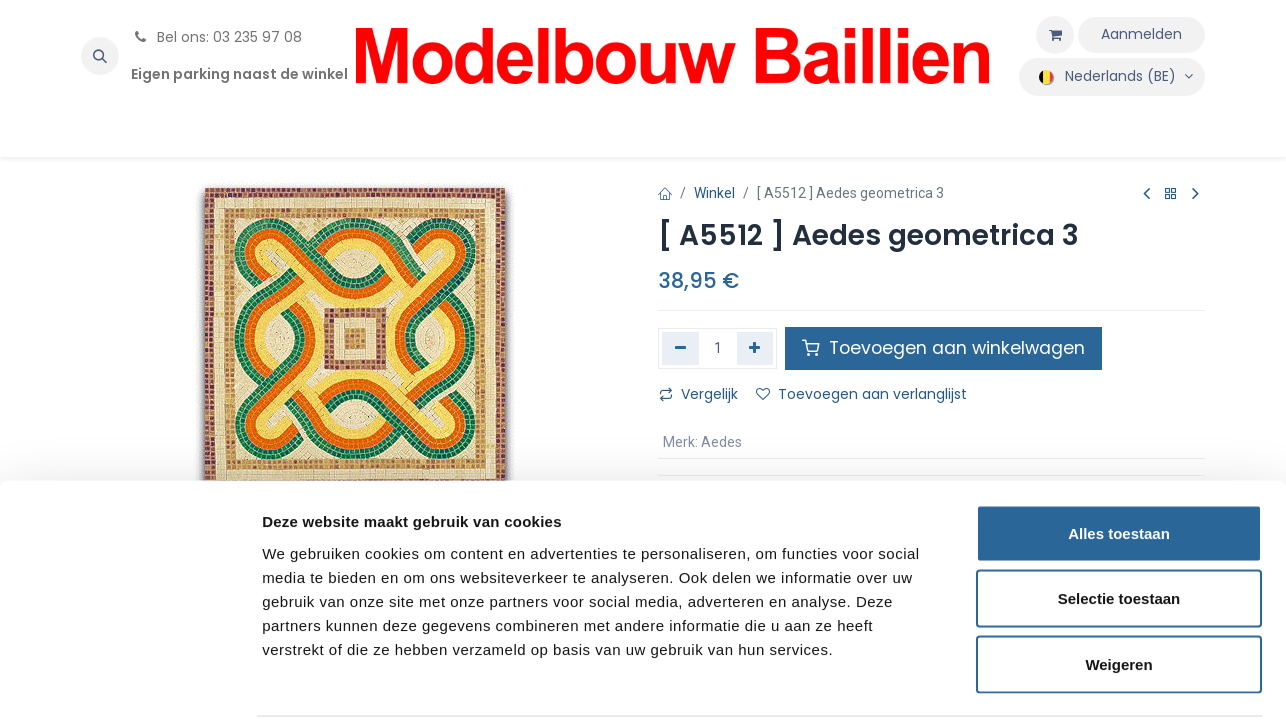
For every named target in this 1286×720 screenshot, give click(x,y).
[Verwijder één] (680, 348)
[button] (100, 56)
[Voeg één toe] (755, 348)
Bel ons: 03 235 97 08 (216, 37)
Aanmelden (1141, 34)
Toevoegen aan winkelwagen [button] (943, 348)
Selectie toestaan (1119, 523)
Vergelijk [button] (698, 394)
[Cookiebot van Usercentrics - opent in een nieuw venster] (129, 681)
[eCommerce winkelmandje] (1055, 35)
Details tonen (1080, 680)
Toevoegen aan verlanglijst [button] (861, 394)
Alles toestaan (1119, 457)
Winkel (714, 193)
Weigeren (1118, 588)
